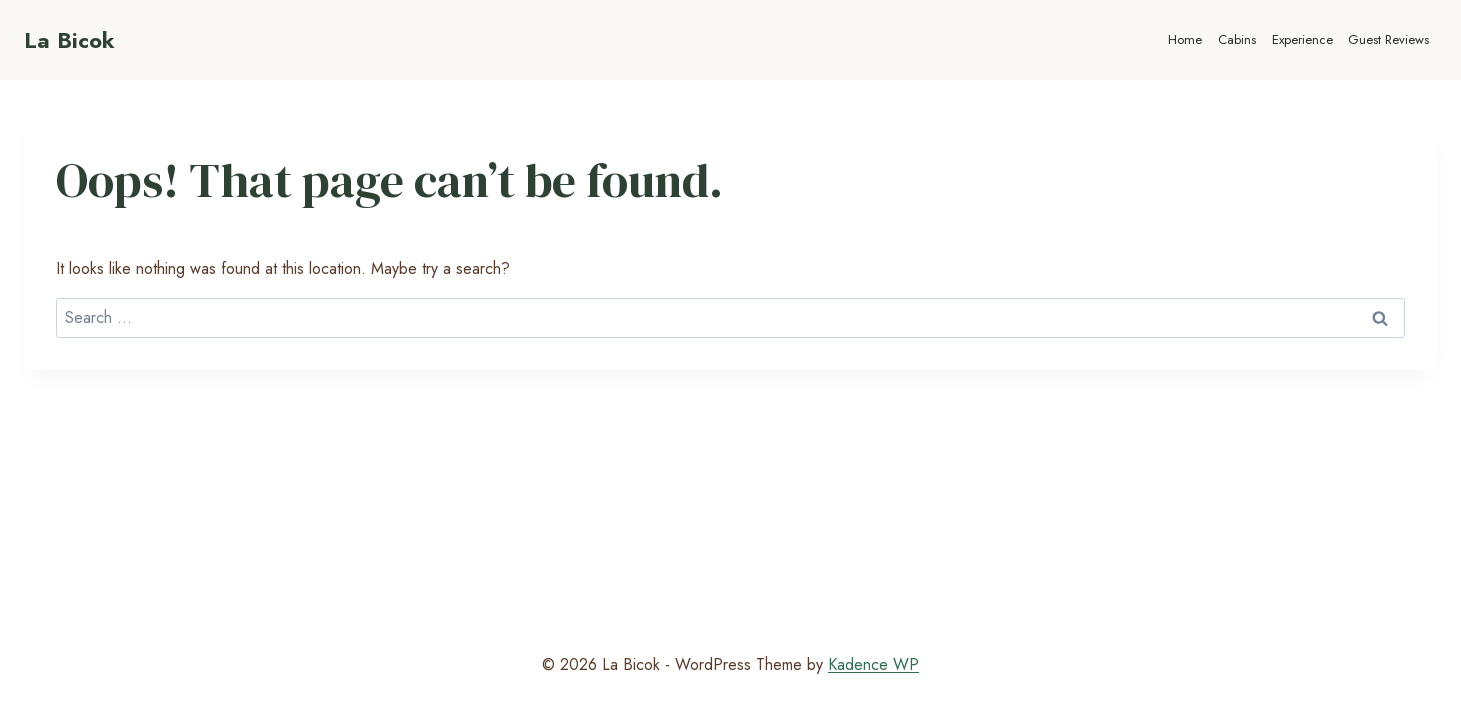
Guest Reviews (1388, 39)
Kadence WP (873, 664)
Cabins (1237, 39)
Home (1185, 39)
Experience (1302, 39)
